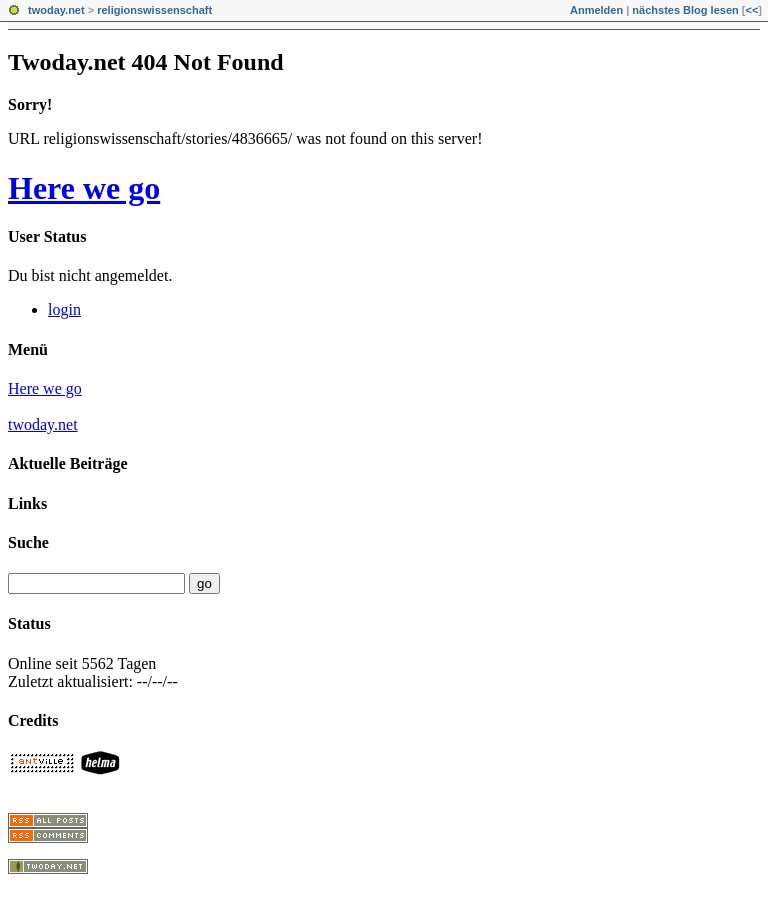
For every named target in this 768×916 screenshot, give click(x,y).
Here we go (84, 188)
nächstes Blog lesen (685, 10)
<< (751, 10)
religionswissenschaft (154, 10)
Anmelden (596, 10)
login (64, 309)
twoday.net (56, 10)
